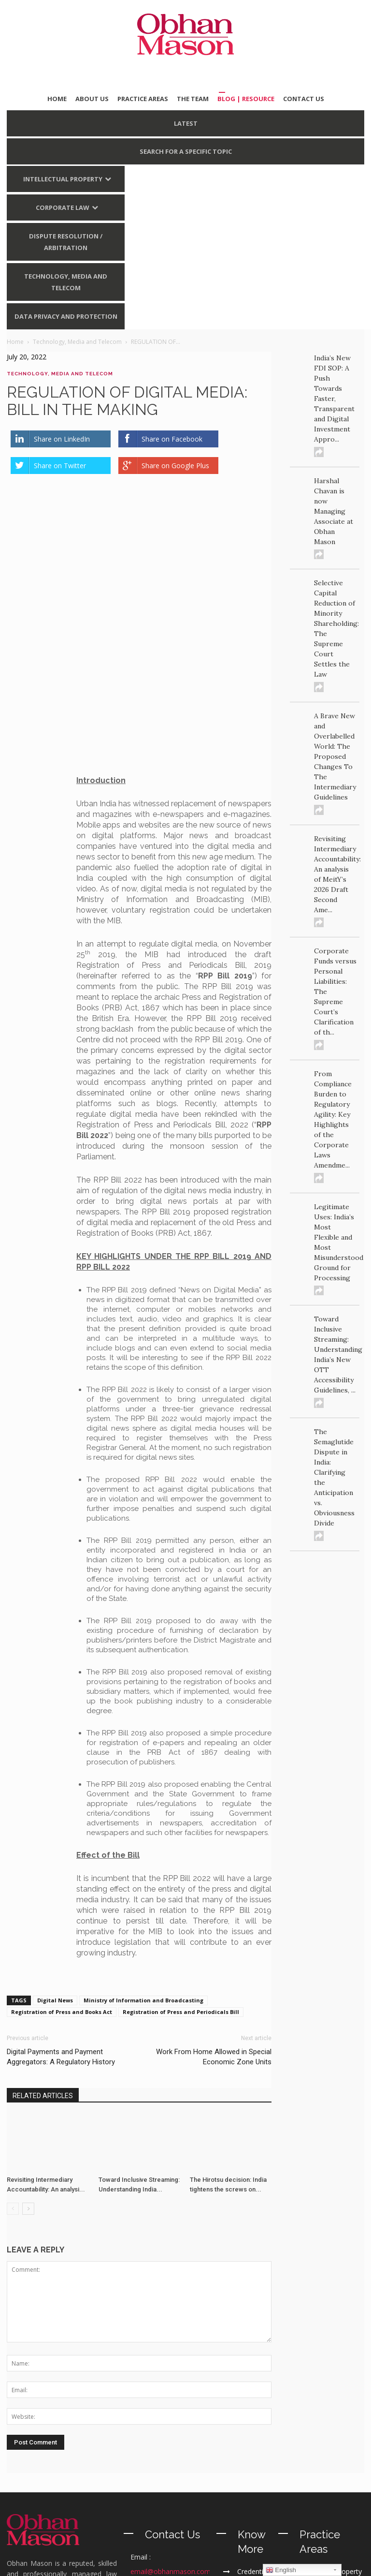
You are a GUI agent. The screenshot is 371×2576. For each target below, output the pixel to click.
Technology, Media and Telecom (65, 282)
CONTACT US (303, 98)
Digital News (55, 1847)
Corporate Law (62, 207)
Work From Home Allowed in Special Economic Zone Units (213, 1904)
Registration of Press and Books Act (61, 1859)
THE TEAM (193, 98)
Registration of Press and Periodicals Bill (181, 1859)
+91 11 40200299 (174, 2462)
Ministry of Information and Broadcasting (143, 1847)
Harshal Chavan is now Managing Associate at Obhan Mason (333, 511)
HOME (57, 98)
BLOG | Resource (245, 98)
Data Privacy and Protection (65, 316)
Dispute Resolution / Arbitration (65, 242)
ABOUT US (92, 98)
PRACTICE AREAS (142, 98)
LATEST (186, 123)
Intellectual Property (62, 179)
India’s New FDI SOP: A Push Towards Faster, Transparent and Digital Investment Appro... (334, 399)
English (281, 2570)
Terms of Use (238, 2563)
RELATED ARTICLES (43, 1943)
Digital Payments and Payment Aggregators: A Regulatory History (61, 1904)
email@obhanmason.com (170, 2419)
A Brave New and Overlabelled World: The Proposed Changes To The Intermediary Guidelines (335, 756)
